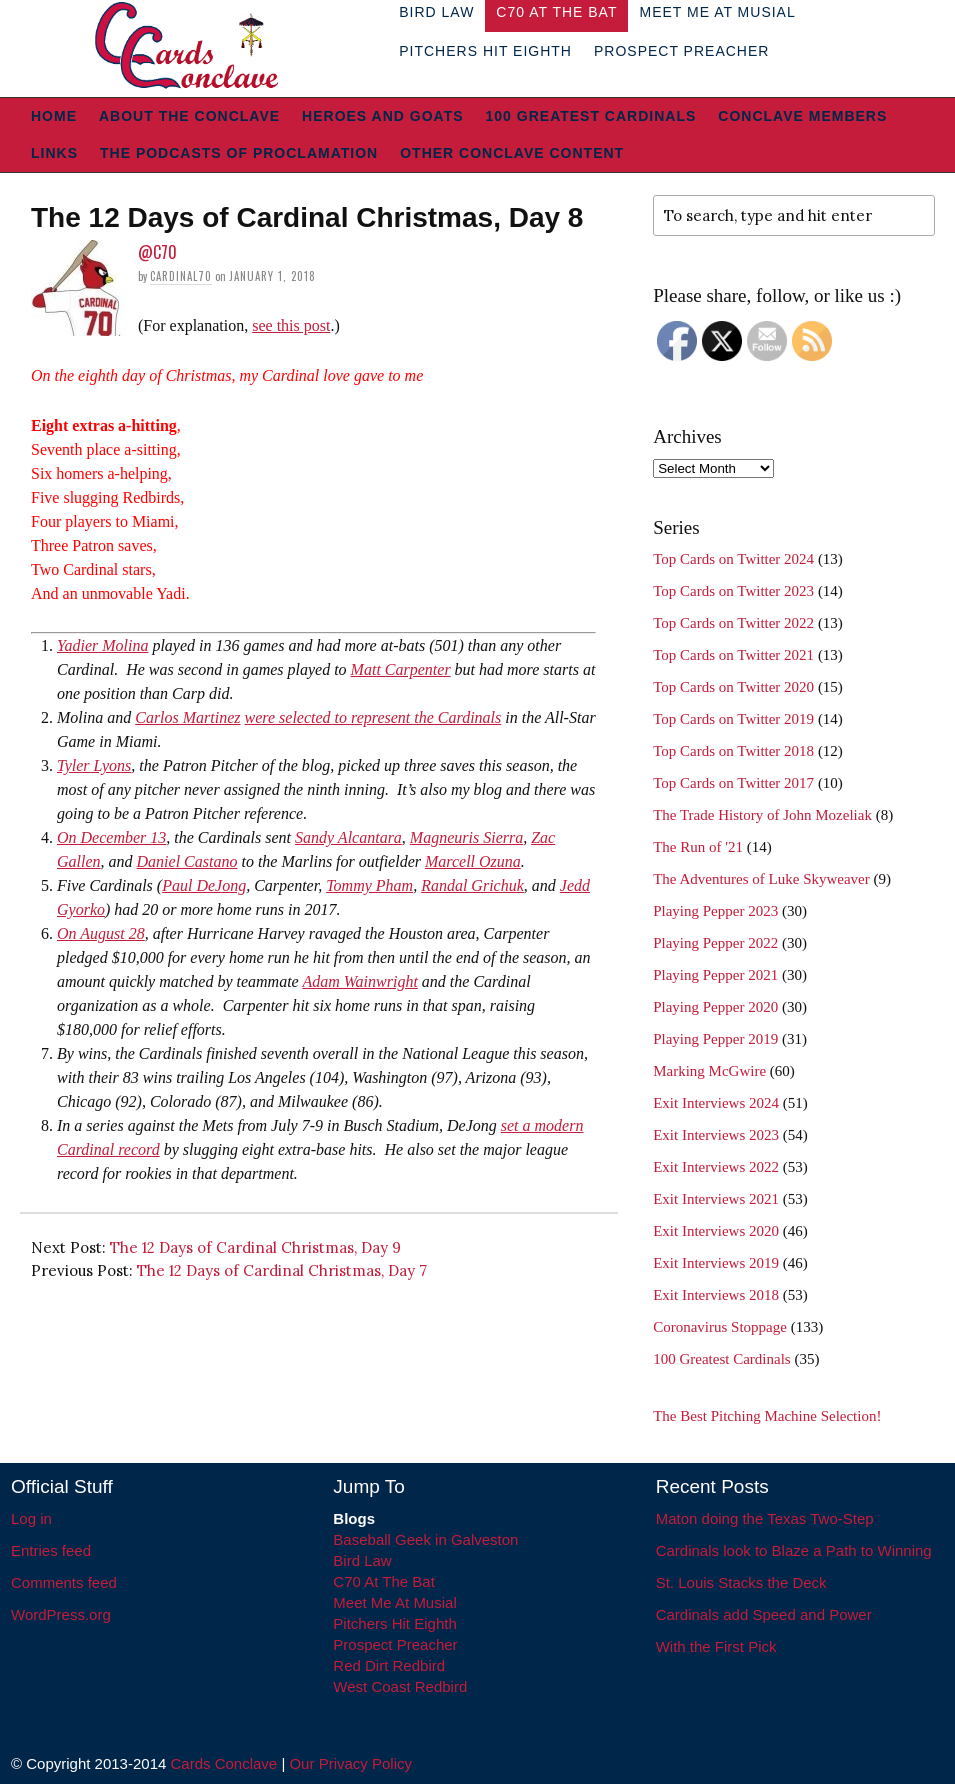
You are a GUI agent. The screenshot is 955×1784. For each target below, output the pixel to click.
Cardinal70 (181, 276)
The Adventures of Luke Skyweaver (761, 879)
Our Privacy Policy (350, 1763)
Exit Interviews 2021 (716, 1199)
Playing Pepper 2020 (715, 1007)
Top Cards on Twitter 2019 (733, 719)
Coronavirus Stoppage (720, 1327)
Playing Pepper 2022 (715, 943)
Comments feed (64, 1582)
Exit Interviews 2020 (716, 1231)
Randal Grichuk (472, 885)
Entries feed (51, 1550)
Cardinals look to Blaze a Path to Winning (794, 1550)
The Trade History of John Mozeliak (762, 815)
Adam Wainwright (359, 981)
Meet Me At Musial (394, 1602)
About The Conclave (189, 116)
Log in (31, 1518)
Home (54, 116)
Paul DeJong (204, 885)
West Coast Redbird (400, 1686)
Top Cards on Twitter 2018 (733, 751)
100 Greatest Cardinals (591, 116)
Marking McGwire (709, 1071)
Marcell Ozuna (473, 861)
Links (54, 153)
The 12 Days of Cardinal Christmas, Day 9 (255, 1247)
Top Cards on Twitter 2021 (733, 655)
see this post (291, 325)
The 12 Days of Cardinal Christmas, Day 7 (282, 1270)
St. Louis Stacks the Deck (741, 1582)
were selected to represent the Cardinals (373, 717)
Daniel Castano (187, 861)
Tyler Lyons (94, 765)
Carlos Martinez (187, 717)
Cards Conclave (224, 1763)
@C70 (157, 252)
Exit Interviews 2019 (716, 1263)
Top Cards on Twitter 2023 (733, 591)
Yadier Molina (102, 645)
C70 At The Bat (383, 1581)
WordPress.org (61, 1614)
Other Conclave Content (512, 153)
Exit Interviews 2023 (716, 1135)
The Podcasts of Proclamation (239, 153)
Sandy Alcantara (348, 837)
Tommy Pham (369, 885)
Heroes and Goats (382, 116)
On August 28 (101, 933)
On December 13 (111, 837)
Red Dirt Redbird (389, 1665)
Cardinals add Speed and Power (764, 1614)
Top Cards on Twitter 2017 (733, 783)
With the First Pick (716, 1646)
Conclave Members (802, 116)
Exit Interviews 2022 (716, 1167)
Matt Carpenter (401, 669)
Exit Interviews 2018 (716, 1295)
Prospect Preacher (681, 51)
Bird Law (362, 1560)
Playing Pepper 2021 (715, 975)
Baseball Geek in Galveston (425, 1539)
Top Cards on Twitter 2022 (733, 623)
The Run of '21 (698, 847)
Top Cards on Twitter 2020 (733, 687)
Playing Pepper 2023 (715, 911)
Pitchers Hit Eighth (485, 51)
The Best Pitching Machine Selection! (767, 1416)
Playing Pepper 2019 (715, 1039)
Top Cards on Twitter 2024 (733, 559)
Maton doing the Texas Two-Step (765, 1518)
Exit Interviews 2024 (716, 1103)
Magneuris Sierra (466, 837)
